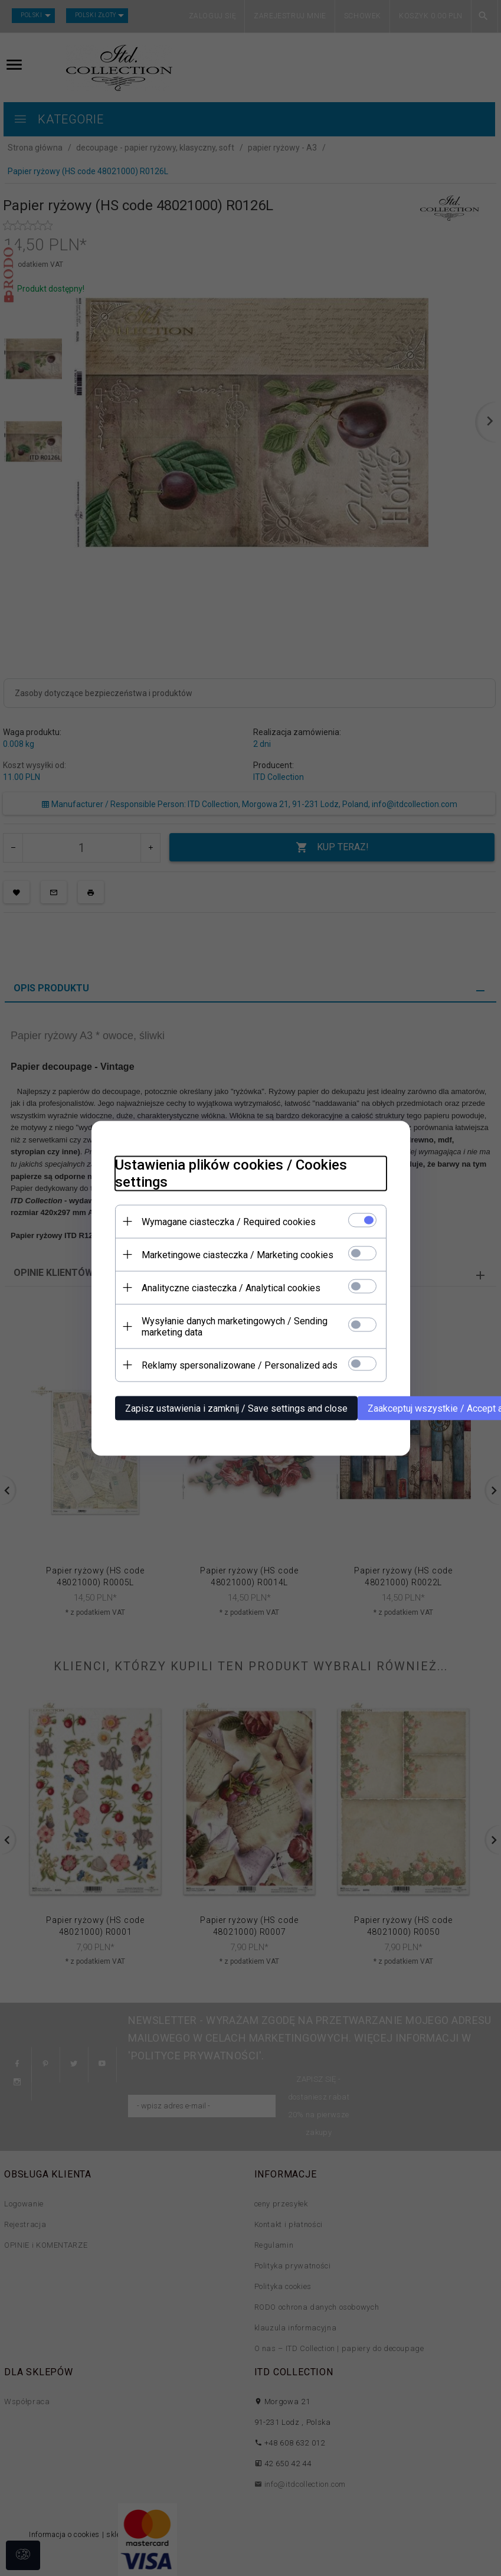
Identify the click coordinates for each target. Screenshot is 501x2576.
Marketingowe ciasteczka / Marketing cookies (237, 1254)
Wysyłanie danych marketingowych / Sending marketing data (235, 1326)
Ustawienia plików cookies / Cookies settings (231, 1173)
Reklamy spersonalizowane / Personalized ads (240, 1364)
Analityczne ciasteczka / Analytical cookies (231, 1287)
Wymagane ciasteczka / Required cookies (229, 1221)
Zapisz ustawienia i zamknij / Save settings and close (236, 1407)
